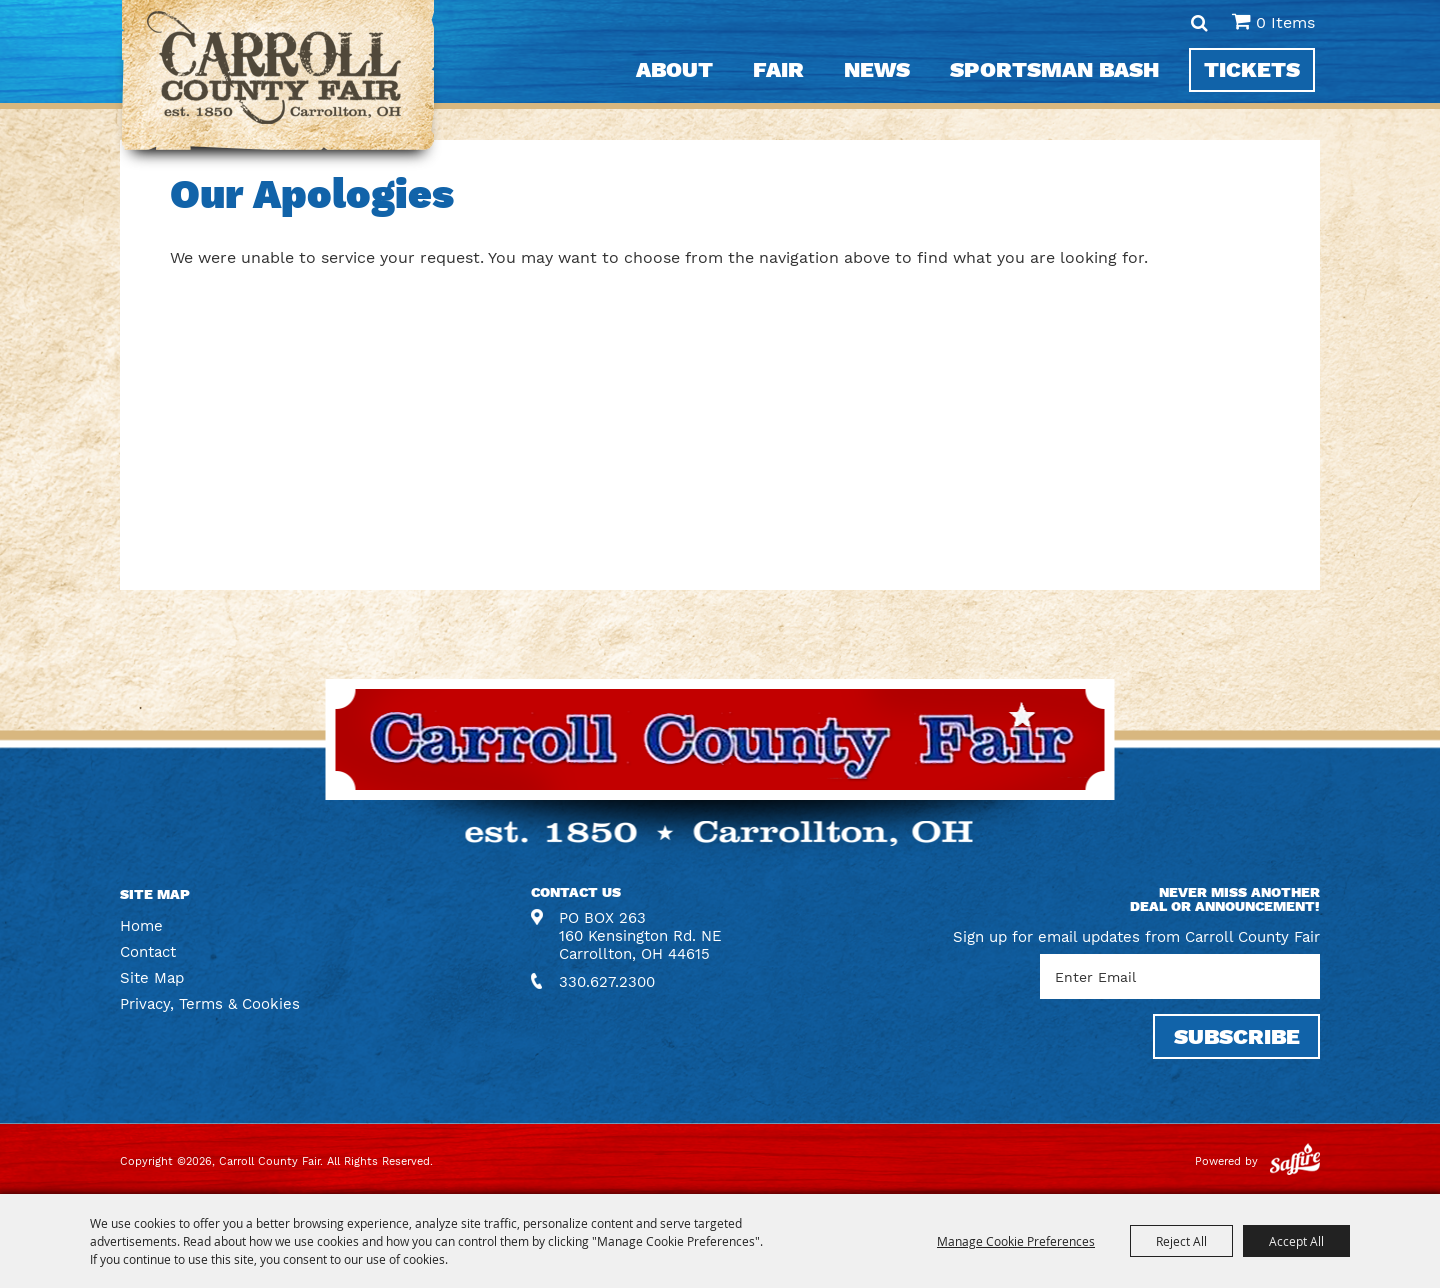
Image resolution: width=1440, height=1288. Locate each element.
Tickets (1252, 69)
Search (1199, 23)
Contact (148, 952)
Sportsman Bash (1054, 69)
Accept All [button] (1296, 1241)
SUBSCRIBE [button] (1237, 1036)
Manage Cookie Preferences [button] (1016, 1241)
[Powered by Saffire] (1295, 1161)
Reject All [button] (1181, 1241)
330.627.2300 (607, 982)
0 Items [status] (1285, 22)
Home (141, 926)
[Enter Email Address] (1180, 976)
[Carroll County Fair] (278, 85)
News (877, 69)
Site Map (152, 978)
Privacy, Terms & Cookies (210, 1004)
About (674, 69)
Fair (778, 69)
